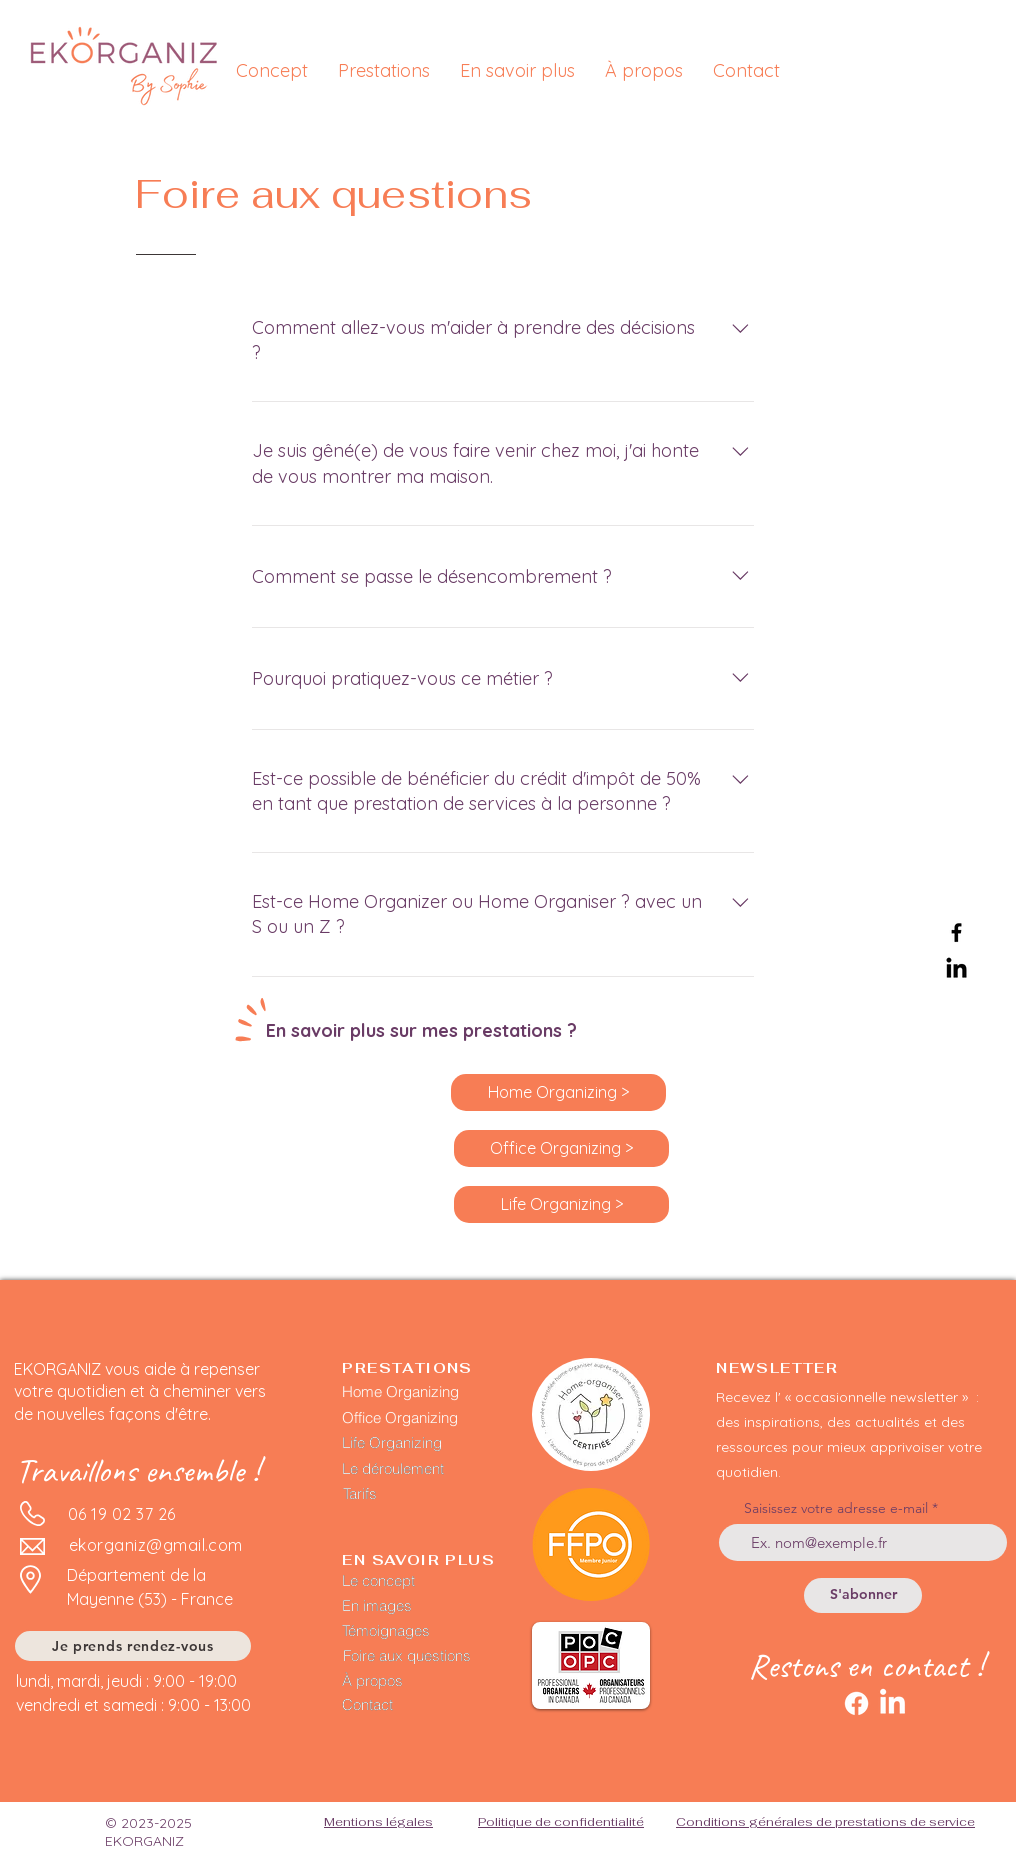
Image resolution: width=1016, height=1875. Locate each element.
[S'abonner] (863, 1595)
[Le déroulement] (410, 1469)
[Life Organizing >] (561, 1204)
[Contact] (406, 1705)
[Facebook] (956, 932)
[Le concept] (406, 1581)
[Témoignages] (431, 1631)
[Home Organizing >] (558, 1092)
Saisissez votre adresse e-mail (836, 1508)
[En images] (406, 1606)
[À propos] (406, 1681)
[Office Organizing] (419, 1417)
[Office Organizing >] (561, 1148)
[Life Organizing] (410, 1442)
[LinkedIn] (956, 969)
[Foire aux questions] (432, 1656)
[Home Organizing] (418, 1391)
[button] (384, 70)
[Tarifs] (402, 1494)
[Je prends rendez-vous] (133, 1646)
